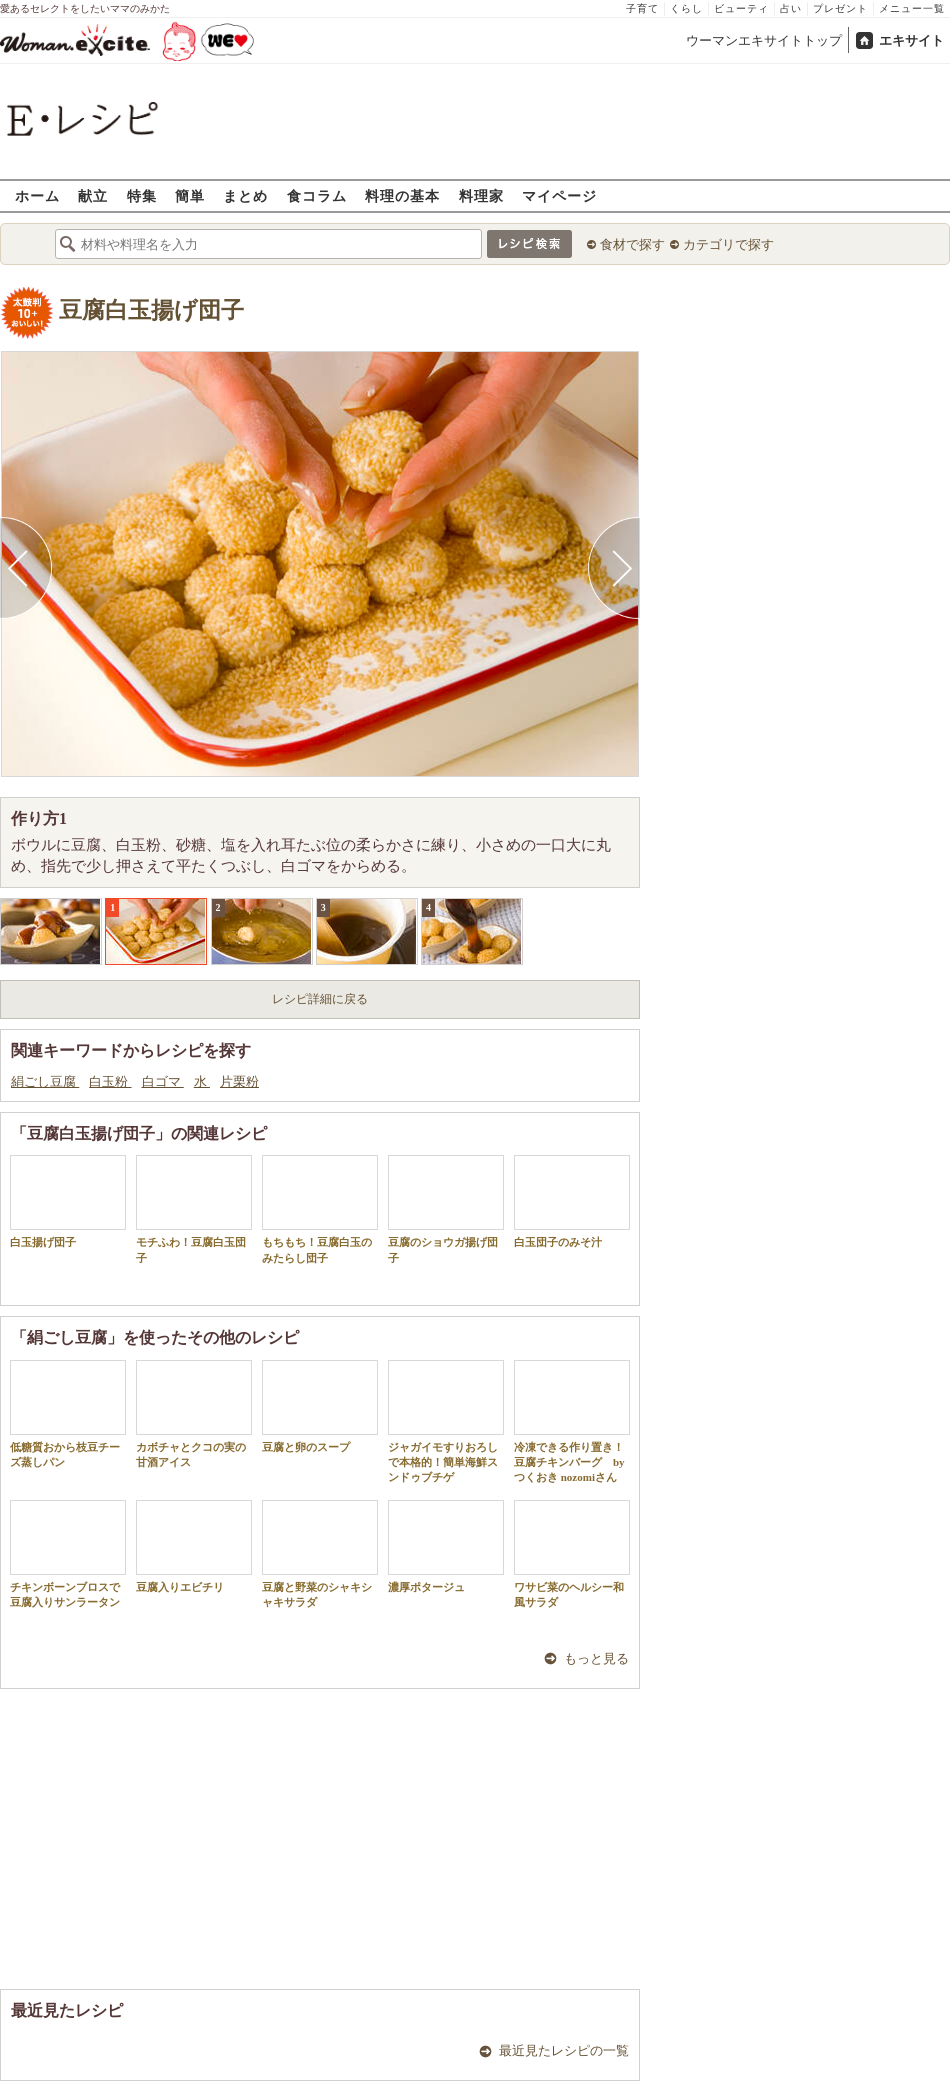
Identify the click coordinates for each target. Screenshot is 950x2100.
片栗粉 (239, 1081)
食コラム (317, 195)
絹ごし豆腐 (45, 1081)
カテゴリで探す (728, 244)
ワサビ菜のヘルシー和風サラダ (572, 1554)
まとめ (245, 195)
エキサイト (911, 40)
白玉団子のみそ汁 (572, 1201)
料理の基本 (402, 195)
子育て (642, 8)
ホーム (37, 195)
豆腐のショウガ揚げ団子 (446, 1209)
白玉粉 (110, 1081)
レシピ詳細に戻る (320, 999)
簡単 (190, 195)
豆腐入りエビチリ (194, 1546)
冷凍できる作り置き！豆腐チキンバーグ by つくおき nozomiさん (572, 1422)
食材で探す (632, 244)
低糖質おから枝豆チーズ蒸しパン (68, 1414)
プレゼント (840, 8)
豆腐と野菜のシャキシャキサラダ (320, 1554)
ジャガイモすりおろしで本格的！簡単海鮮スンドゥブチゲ (446, 1422)
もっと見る (596, 1658)
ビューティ (741, 8)
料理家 (481, 195)
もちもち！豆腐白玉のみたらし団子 (320, 1209)
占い (791, 8)
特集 (142, 195)
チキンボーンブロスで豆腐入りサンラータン (68, 1554)
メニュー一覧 (912, 8)
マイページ (559, 195)
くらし (686, 8)
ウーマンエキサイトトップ (764, 40)
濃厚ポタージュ (446, 1546)
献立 (93, 195)
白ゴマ (163, 1081)
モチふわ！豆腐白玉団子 (194, 1209)
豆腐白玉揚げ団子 (151, 310)
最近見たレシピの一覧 (564, 2050)
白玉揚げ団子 (68, 1201)
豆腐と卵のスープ (320, 1406)
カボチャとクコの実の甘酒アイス (194, 1414)
